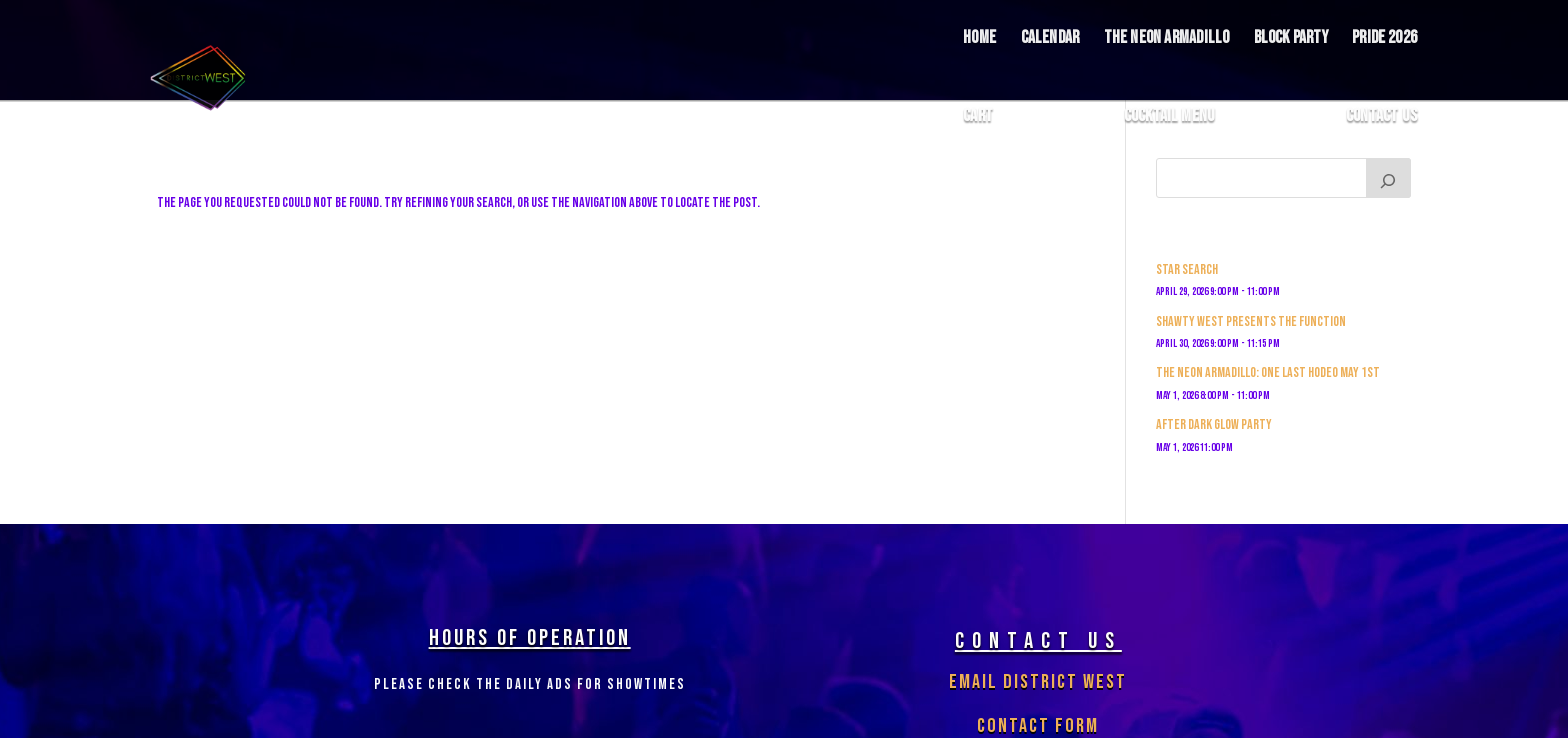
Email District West (1038, 682)
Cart (978, 116)
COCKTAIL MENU (1170, 116)
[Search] (1389, 178)
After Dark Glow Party (1214, 424)
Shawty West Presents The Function (1251, 321)
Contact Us (1381, 116)
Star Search (1187, 269)
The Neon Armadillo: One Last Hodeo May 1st (1268, 372)
